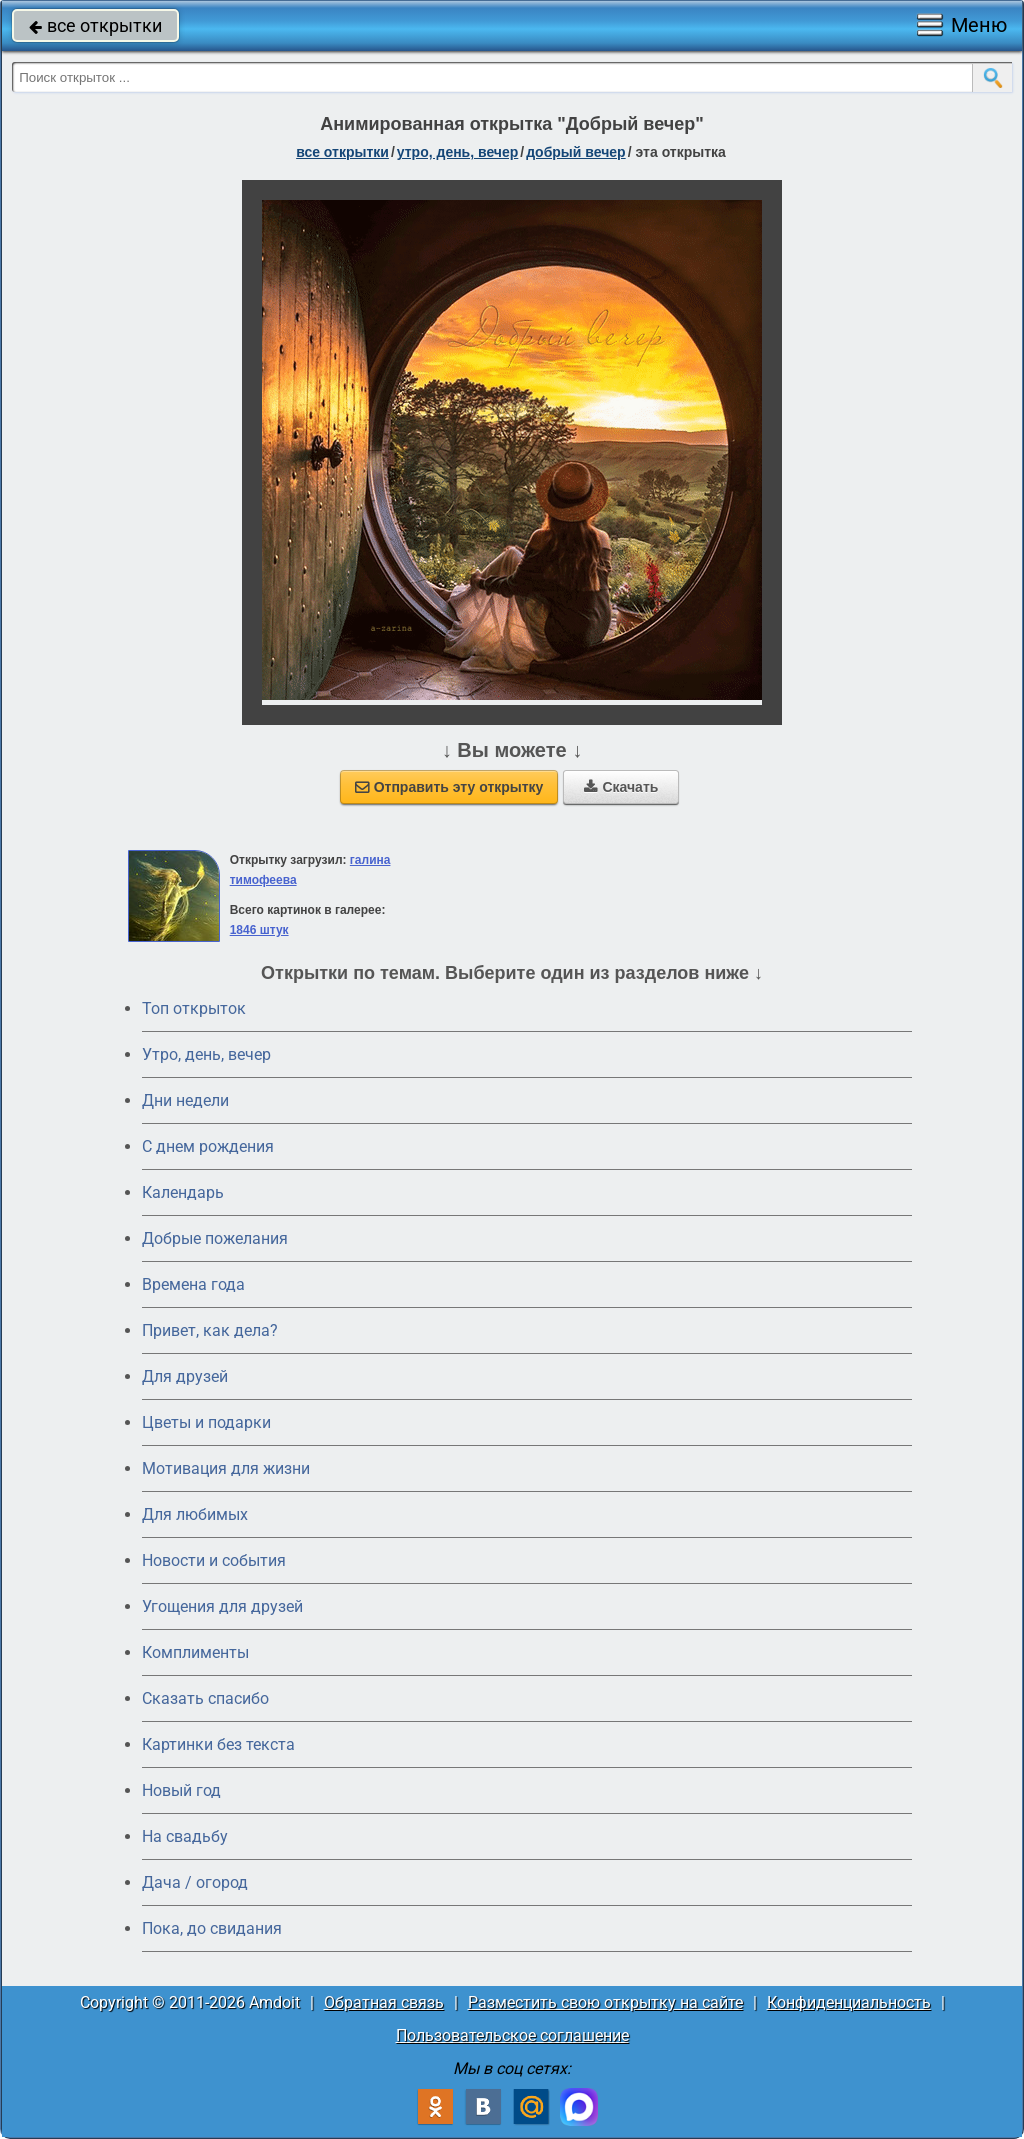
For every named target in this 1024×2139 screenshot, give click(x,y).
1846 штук (259, 930)
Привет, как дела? (210, 1330)
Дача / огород (195, 1882)
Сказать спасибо (205, 1698)
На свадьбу (185, 1836)
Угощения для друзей (222, 1606)
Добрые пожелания (215, 1238)
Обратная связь (384, 2002)
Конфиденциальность (849, 2002)
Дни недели (185, 1100)
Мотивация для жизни (226, 1468)
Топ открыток (194, 1008)
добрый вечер (575, 152)
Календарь (183, 1192)
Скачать (621, 787)
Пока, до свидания (212, 1928)
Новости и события (214, 1560)
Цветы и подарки (206, 1422)
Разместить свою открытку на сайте (605, 2002)
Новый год (181, 1790)
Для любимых (195, 1514)
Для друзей (185, 1376)
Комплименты (195, 1652)
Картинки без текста (218, 1744)
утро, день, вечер (458, 152)
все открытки (95, 25)
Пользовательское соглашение (512, 2035)
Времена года (193, 1284)
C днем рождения (208, 1146)
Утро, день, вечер (206, 1054)
